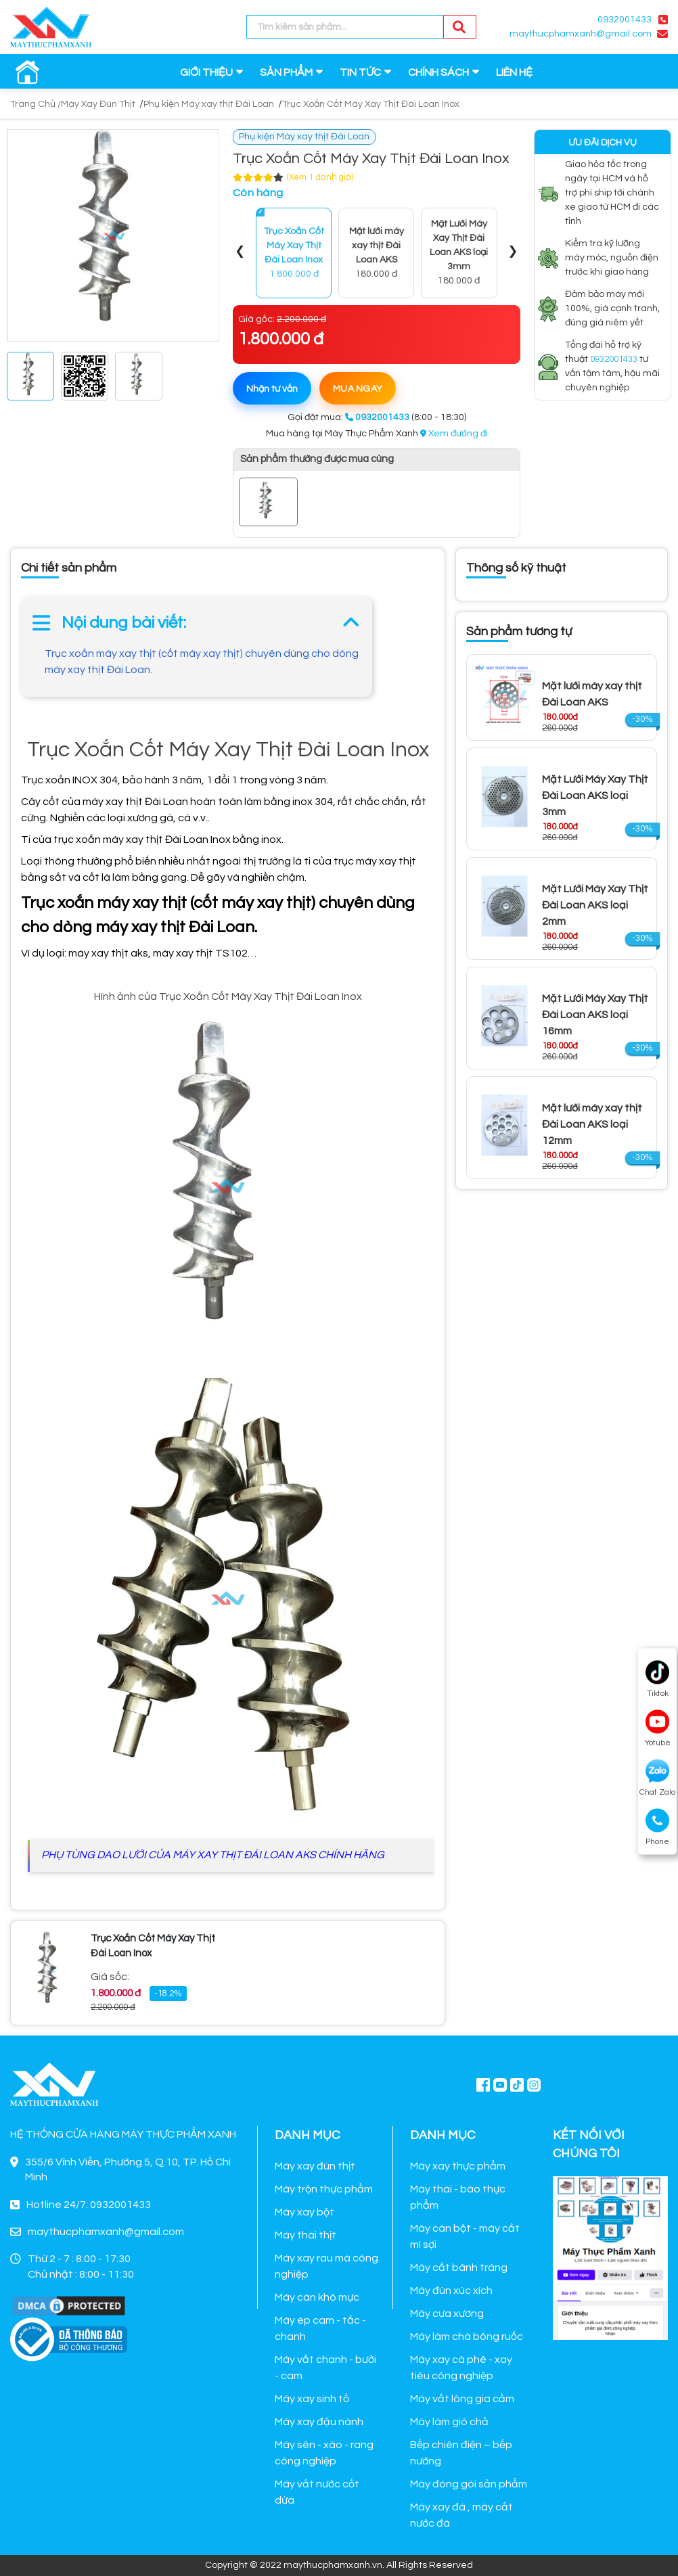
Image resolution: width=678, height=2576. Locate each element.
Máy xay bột (304, 2212)
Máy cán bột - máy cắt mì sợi (465, 2236)
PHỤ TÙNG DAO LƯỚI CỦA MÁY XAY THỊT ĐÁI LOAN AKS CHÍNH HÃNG (212, 1854)
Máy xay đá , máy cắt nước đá (461, 2515)
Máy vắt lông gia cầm (462, 2398)
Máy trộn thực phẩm (324, 2189)
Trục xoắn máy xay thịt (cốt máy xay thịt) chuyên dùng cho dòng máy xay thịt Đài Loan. (202, 661)
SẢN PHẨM (286, 72)
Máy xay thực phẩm (457, 2166)
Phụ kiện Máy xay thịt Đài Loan (208, 104)
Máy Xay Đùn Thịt (98, 104)
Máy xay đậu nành (319, 2421)
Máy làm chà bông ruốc (466, 2336)
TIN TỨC (360, 72)
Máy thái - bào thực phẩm (457, 2197)
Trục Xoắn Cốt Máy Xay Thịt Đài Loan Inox (370, 104)
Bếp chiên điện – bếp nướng (461, 2452)
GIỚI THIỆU (206, 72)
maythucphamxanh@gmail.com (581, 34)
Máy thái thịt (305, 2235)
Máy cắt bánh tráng (458, 2267)
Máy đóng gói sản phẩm (468, 2484)
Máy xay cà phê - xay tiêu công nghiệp (461, 2367)
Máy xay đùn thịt (315, 2166)
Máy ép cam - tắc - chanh (320, 2328)
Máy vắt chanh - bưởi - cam (325, 2367)
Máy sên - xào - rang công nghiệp (324, 2452)
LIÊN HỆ (514, 72)
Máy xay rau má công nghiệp (326, 2266)
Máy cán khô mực (317, 2297)
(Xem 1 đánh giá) (320, 177)
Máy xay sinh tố (312, 2398)
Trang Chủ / (35, 104)
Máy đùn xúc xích (451, 2290)
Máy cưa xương (447, 2313)
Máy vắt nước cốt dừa (317, 2492)
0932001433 (624, 19)
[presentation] (240, 252)
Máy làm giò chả (449, 2421)
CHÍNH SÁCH (438, 72)
